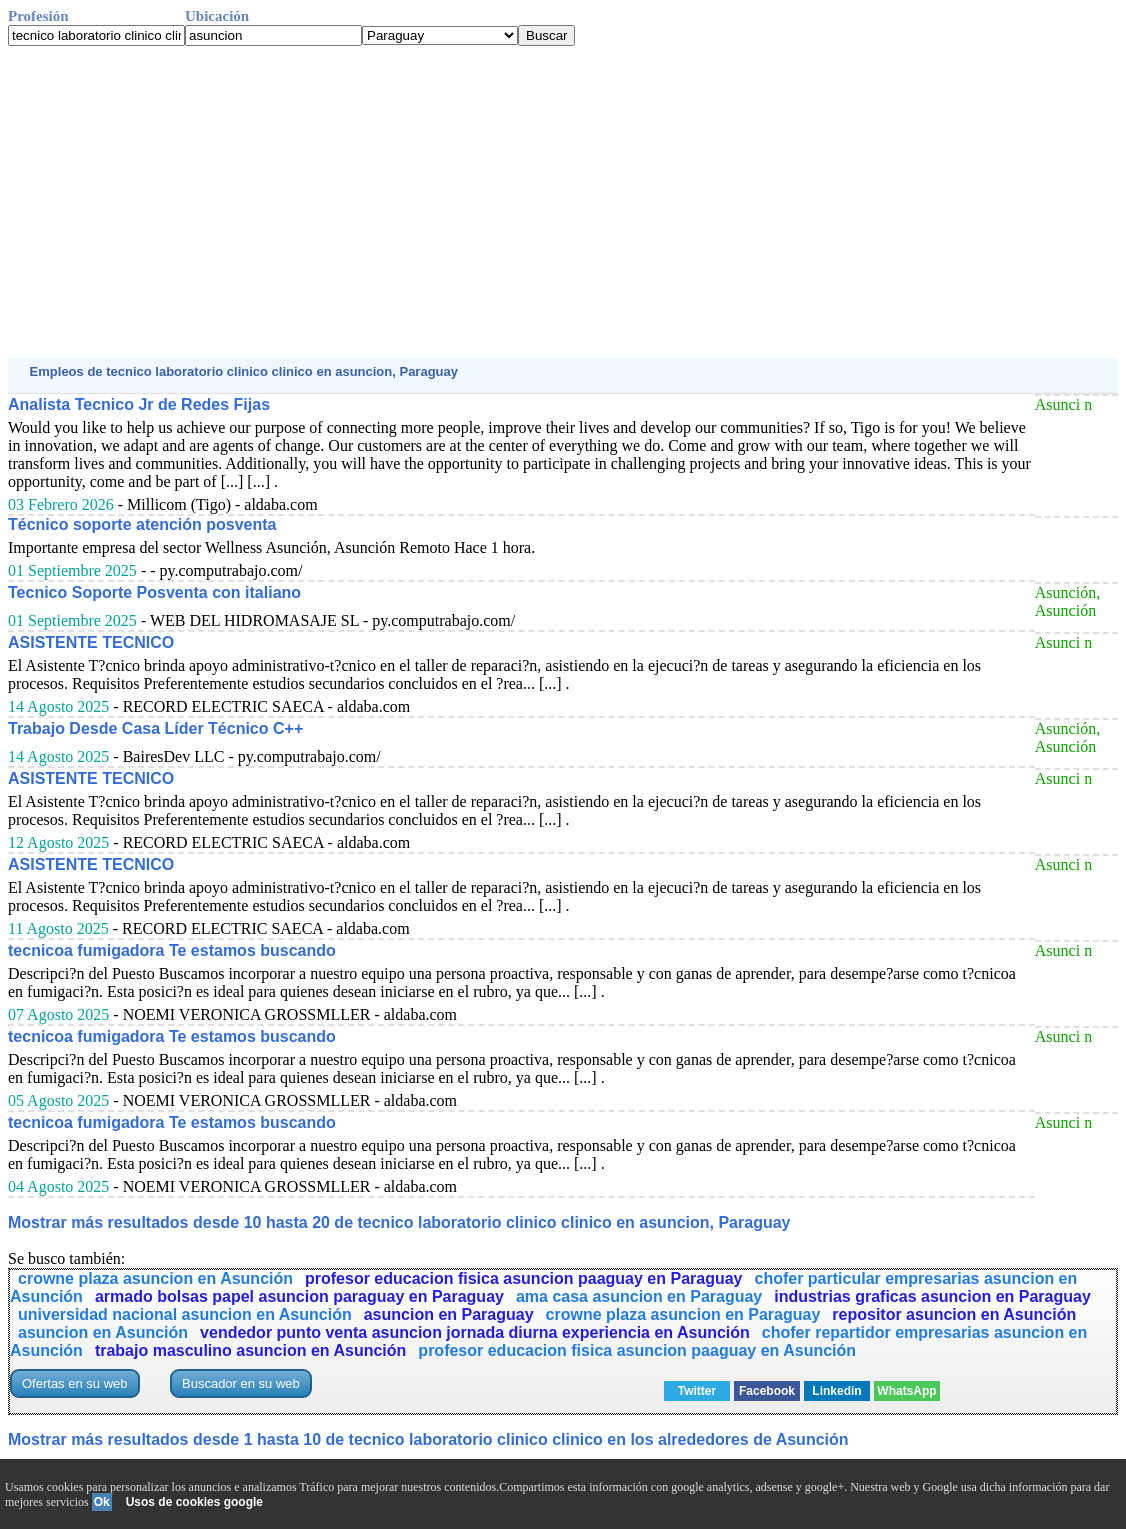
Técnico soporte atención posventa (142, 524)
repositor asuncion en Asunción (954, 1314)
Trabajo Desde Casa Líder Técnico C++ (155, 728)
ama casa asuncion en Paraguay (639, 1296)
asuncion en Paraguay (449, 1314)
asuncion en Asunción (103, 1332)
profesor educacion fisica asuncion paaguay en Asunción (637, 1350)
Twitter (697, 1391)
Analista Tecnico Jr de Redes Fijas (139, 404)
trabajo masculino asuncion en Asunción (250, 1350)
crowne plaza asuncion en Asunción (155, 1278)
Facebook (767, 1391)
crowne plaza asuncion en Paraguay (683, 1314)
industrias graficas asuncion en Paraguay (932, 1296)
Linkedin (836, 1391)
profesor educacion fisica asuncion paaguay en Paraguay (523, 1278)
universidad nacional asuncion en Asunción (185, 1314)
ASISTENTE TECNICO (91, 642)
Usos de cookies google (194, 1502)
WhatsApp (906, 1391)
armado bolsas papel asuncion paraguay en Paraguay (299, 1296)
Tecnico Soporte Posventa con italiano (154, 592)
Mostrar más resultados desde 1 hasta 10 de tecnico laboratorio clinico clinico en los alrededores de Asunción (428, 1439)
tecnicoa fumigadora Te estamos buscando (172, 950)
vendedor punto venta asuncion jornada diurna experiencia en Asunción (475, 1332)
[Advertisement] (563, 202)
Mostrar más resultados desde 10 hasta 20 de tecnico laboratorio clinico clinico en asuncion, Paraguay (399, 1222)
